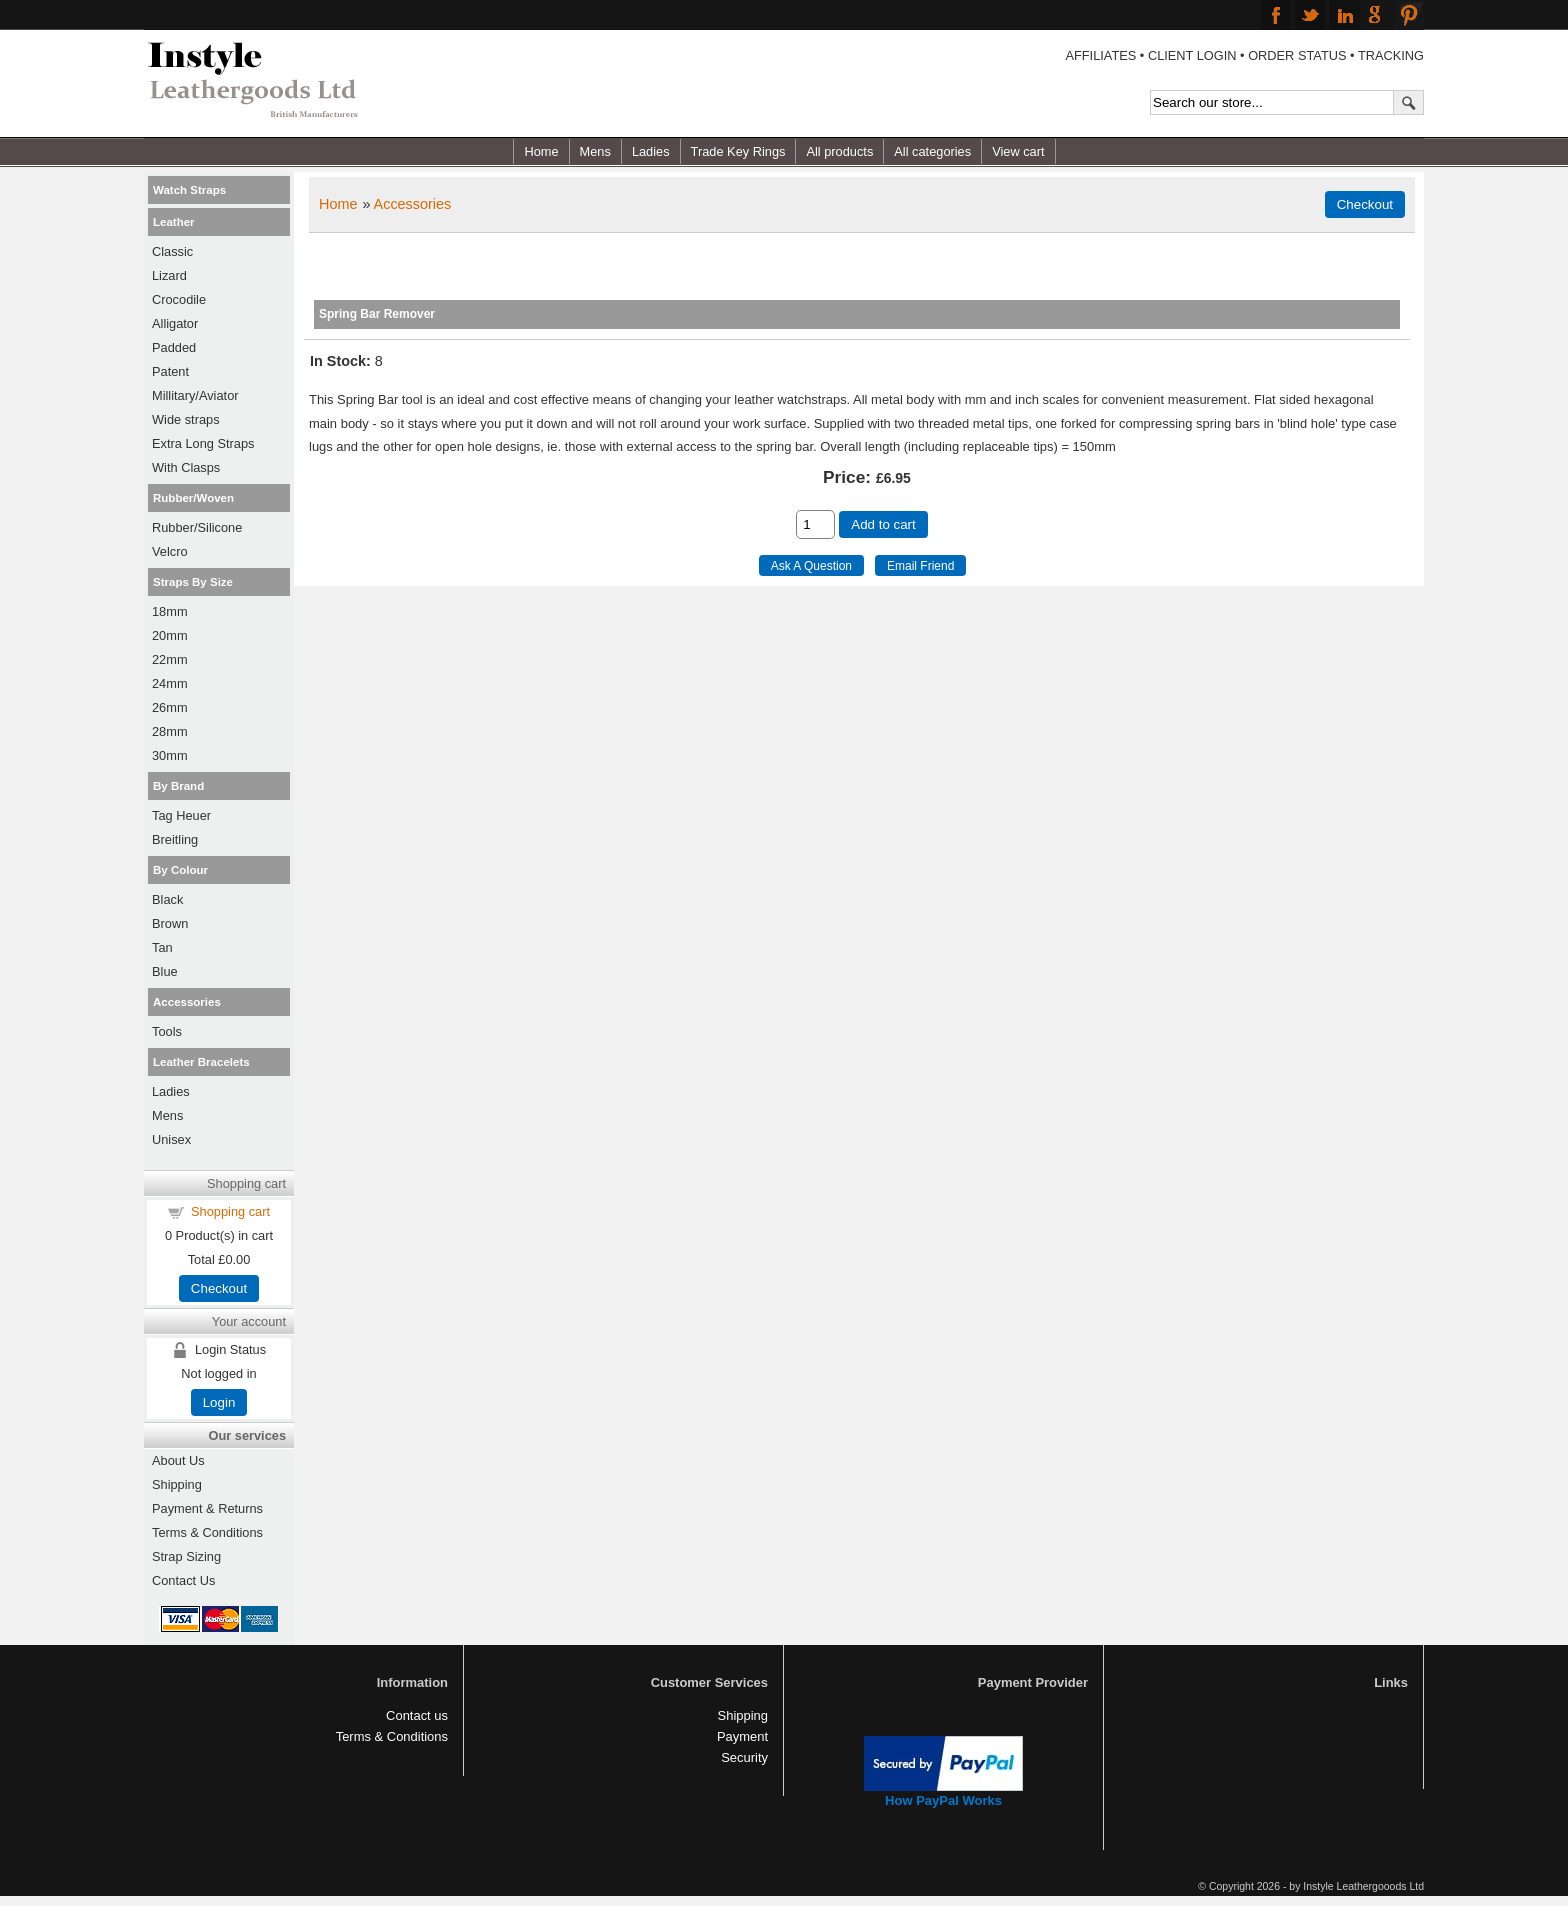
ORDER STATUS (1297, 55)
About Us (178, 1460)
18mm (170, 611)
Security (744, 1757)
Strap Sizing (186, 1556)
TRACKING (1391, 55)
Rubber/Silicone (197, 527)
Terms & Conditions (207, 1532)
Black (167, 899)
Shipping (177, 1484)
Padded (174, 347)
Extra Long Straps (203, 443)
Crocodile (179, 299)
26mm (170, 707)
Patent (170, 371)
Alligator (175, 323)
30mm (170, 755)
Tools (167, 1031)
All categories (932, 151)
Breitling (175, 839)
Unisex (171, 1139)
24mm (170, 683)
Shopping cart (230, 1211)
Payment (742, 1736)
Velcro (170, 551)
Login (219, 1402)
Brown (170, 923)
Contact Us (183, 1580)
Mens (595, 151)
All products (839, 151)
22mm (170, 659)
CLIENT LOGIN (1192, 55)
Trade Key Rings (738, 151)
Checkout (219, 1288)
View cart (1018, 151)
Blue (165, 971)
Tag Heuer (181, 815)
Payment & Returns (207, 1508)
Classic (172, 251)
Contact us (417, 1715)
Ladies (651, 151)
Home (541, 151)
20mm (170, 635)
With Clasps (186, 467)
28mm (170, 731)
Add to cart (883, 524)
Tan (162, 947)
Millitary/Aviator (195, 395)
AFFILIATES (1100, 55)
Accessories (413, 204)
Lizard (169, 275)
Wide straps (186, 419)
